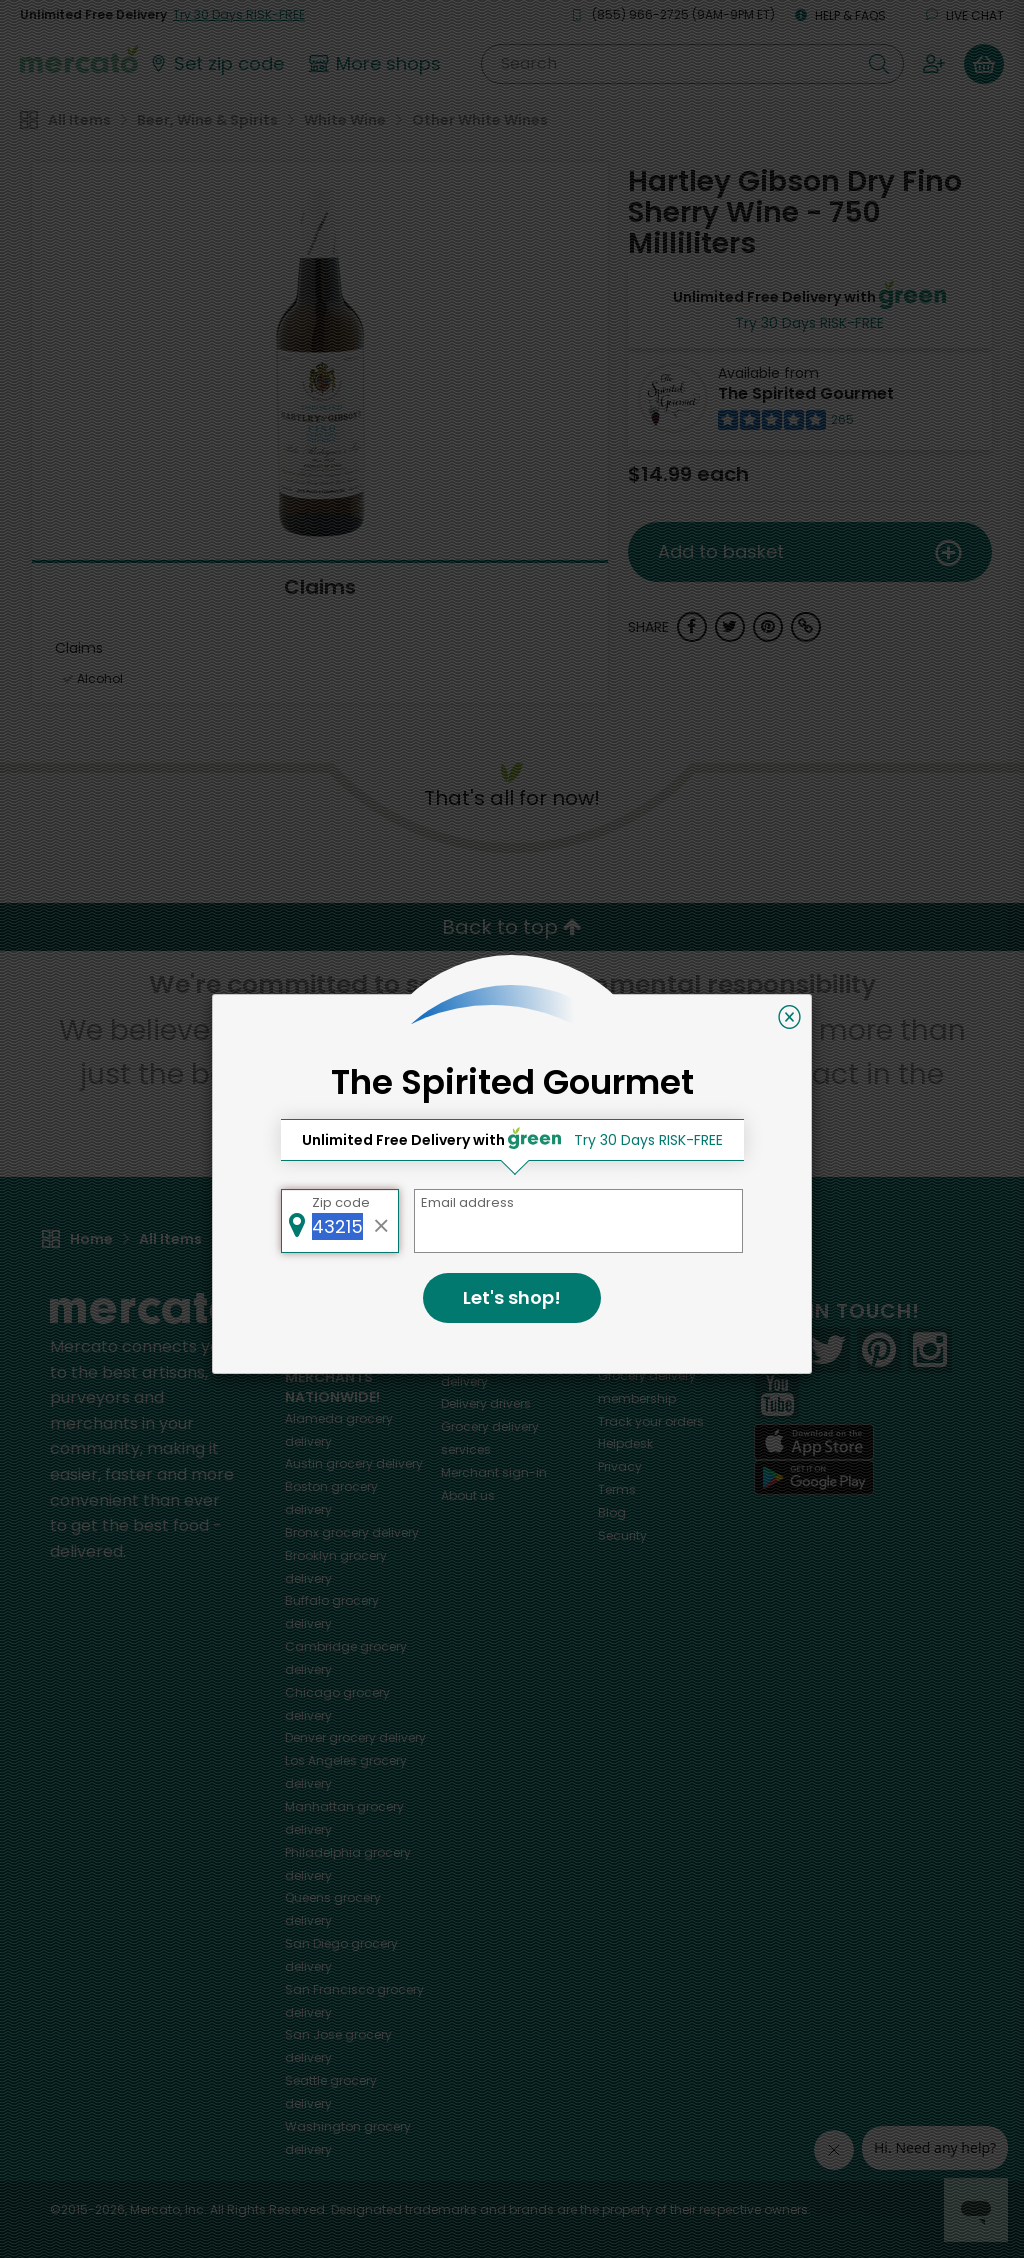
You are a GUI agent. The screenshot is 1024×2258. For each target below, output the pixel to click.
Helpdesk (625, 1443)
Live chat (965, 15)
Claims (320, 587)
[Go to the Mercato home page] (79, 58)
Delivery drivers (486, 1403)
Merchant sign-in (494, 1472)
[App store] (814, 1442)
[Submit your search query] (879, 64)
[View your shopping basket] (984, 64)
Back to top (512, 927)
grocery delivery (354, 1463)
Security (622, 1535)
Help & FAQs (840, 15)
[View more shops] (377, 64)
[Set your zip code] (216, 64)
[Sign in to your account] (934, 64)
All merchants (483, 1335)
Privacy (620, 1466)
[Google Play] (814, 1477)
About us (468, 1495)
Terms (617, 1489)
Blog (612, 1512)
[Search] (692, 64)
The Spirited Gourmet (806, 393)
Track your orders (651, 1421)
